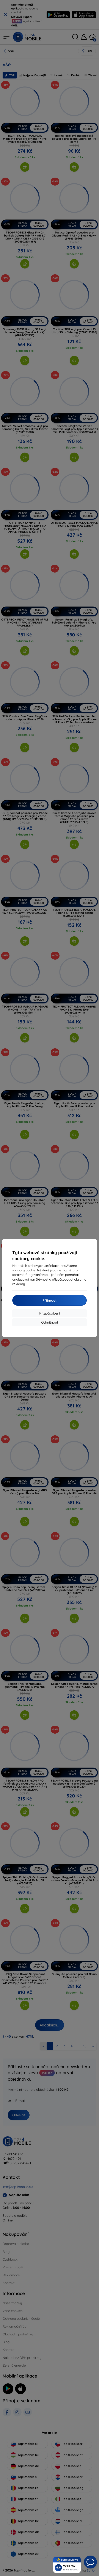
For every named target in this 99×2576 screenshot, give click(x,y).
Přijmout (49, 1300)
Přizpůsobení (49, 1313)
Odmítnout (49, 1322)
